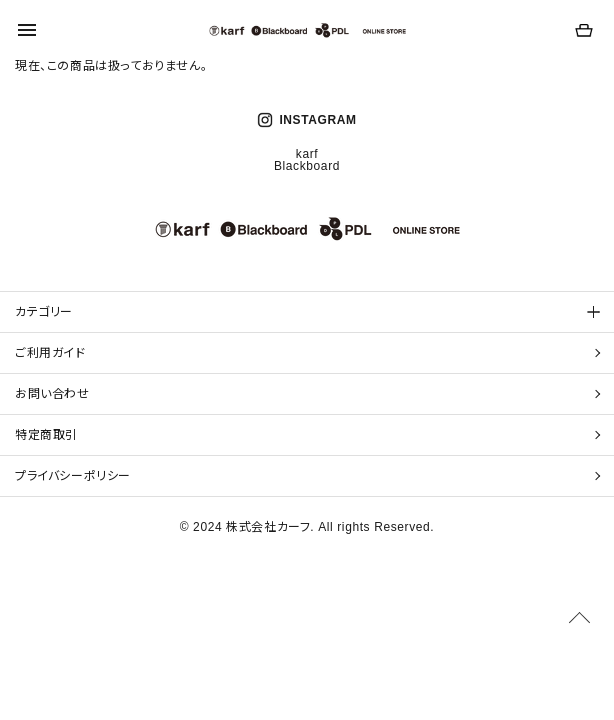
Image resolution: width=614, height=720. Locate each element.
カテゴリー (44, 312)
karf (307, 154)
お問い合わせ (52, 394)
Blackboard (307, 166)
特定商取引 (46, 435)
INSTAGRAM (306, 120)
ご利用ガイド (50, 353)
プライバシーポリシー (73, 476)
